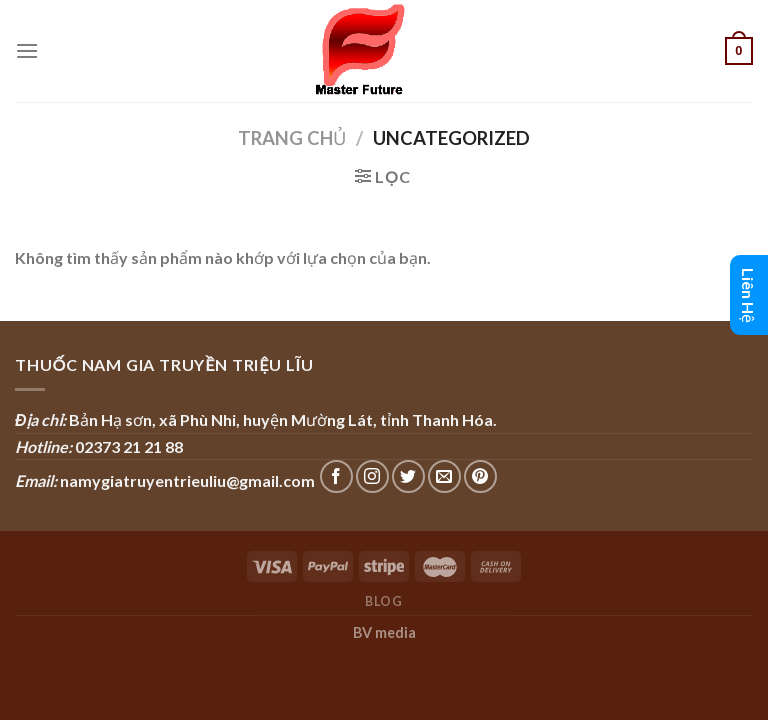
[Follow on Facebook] (336, 476)
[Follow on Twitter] (408, 476)
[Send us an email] (444, 476)
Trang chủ (292, 138)
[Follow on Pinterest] (480, 476)
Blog (383, 601)
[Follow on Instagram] (372, 476)
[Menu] (27, 50)
